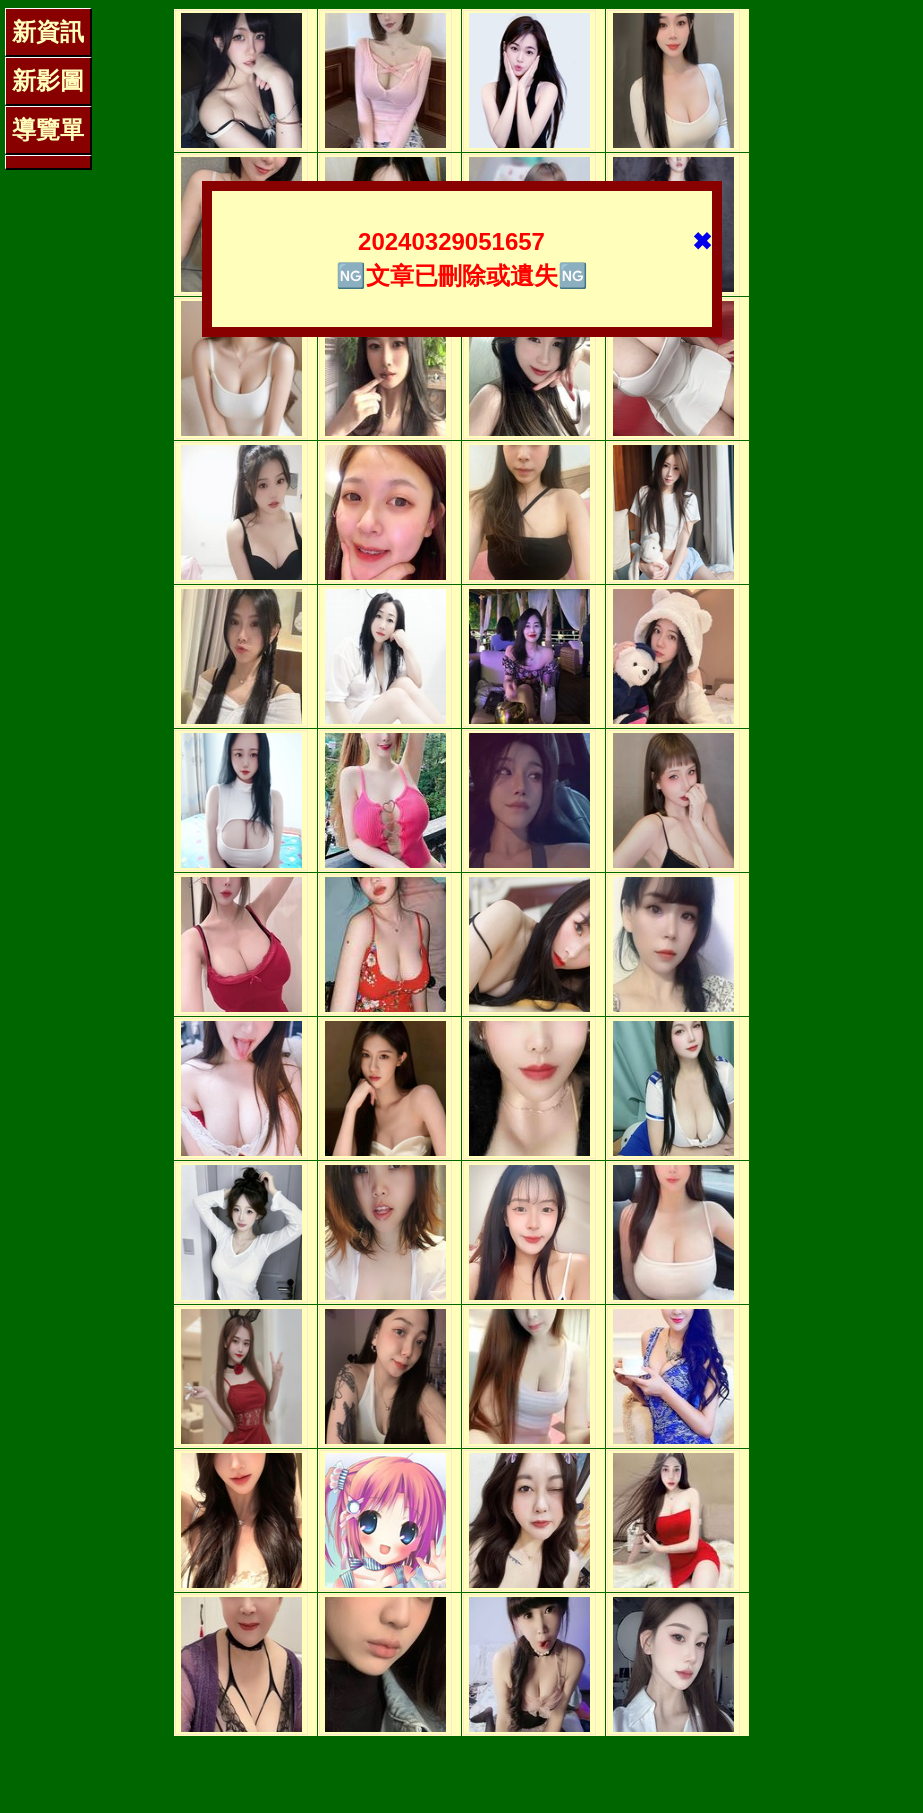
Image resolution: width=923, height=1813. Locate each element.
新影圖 (48, 80)
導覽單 (48, 129)
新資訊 (48, 31)
